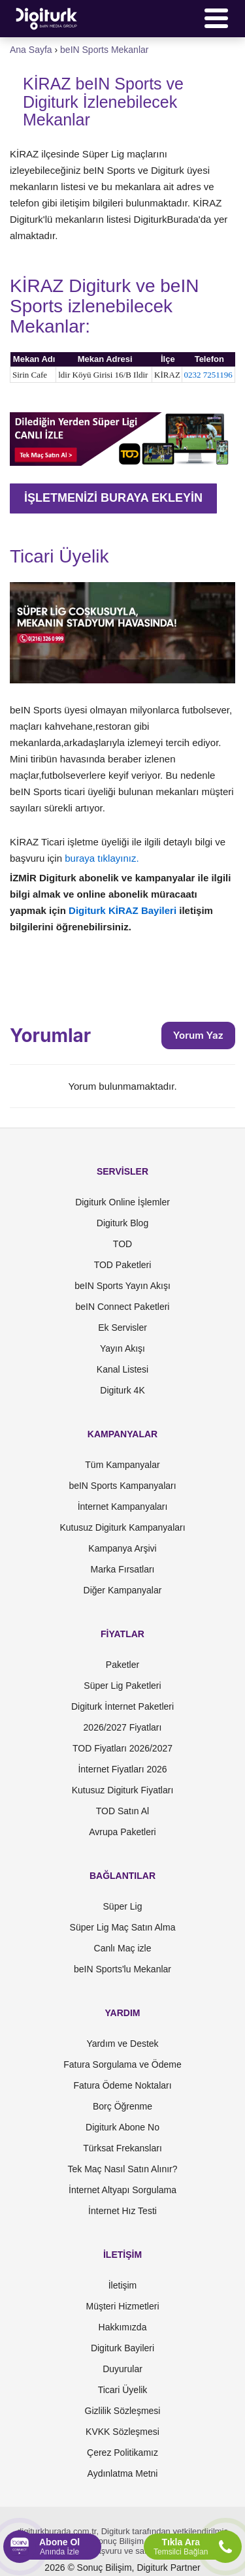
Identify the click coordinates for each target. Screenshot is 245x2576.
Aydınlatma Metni (123, 2473)
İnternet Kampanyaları (123, 1506)
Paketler (122, 1664)
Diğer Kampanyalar (123, 1590)
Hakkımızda (123, 2327)
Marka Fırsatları (122, 1569)
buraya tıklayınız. (102, 858)
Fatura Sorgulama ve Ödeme (122, 2064)
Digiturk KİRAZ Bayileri (124, 910)
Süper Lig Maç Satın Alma (123, 1927)
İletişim (122, 2285)
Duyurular (122, 2369)
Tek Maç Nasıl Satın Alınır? (122, 2169)
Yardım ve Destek (122, 2043)
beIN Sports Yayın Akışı (122, 1285)
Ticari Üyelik (123, 2390)
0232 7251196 (208, 375)
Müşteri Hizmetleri (122, 2306)
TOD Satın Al (122, 1811)
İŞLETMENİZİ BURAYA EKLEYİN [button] (113, 497)
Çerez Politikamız (122, 2452)
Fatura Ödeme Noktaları (122, 2085)
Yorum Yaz (198, 1035)
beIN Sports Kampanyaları (122, 1485)
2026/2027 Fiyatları (123, 1727)
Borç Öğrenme (122, 2106)
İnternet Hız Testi (122, 2211)
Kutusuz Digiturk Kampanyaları (122, 1527)
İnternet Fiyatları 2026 (122, 1769)
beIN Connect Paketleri (123, 1306)
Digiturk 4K (122, 1390)
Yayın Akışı (122, 1348)
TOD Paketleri (123, 1265)
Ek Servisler (122, 1327)
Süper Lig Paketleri (122, 1685)
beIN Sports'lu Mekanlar (122, 1969)
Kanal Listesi (122, 1369)
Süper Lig (122, 1906)
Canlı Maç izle (123, 1948)
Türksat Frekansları (122, 2148)
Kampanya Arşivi (122, 1548)
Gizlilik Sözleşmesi (123, 2410)
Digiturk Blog (122, 1223)
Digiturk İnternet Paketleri (122, 1706)
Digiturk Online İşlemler (122, 1202)
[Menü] (216, 18)
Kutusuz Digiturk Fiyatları (123, 1790)
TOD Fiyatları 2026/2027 (122, 1748)
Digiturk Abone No (122, 2127)
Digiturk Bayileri (122, 2348)
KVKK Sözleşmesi (122, 2431)
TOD (122, 1244)
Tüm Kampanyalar (122, 1464)
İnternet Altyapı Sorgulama (122, 2190)
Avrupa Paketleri (122, 1832)
